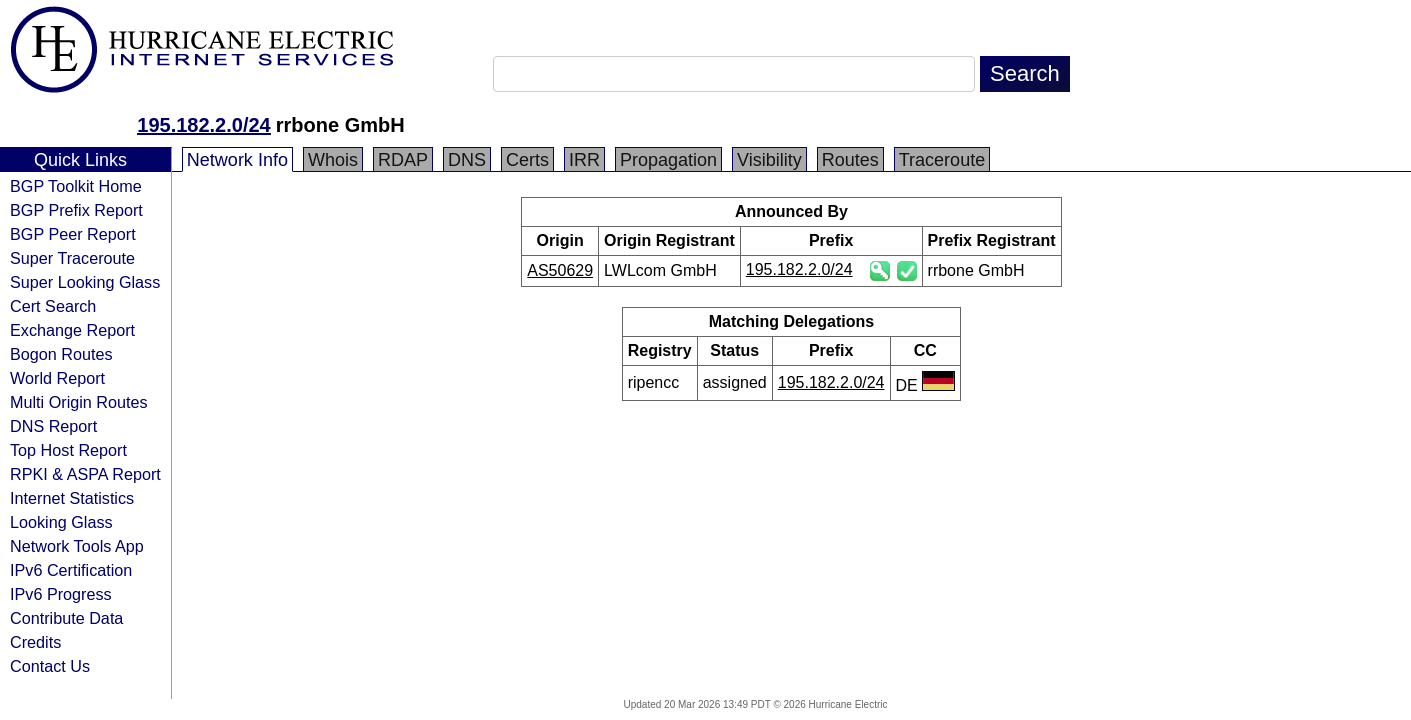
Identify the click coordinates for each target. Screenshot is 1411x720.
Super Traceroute (72, 258)
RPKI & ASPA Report (85, 474)
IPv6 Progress (61, 594)
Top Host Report (68, 450)
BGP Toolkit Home (76, 186)
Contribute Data (66, 618)
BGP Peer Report (73, 234)
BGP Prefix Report (76, 210)
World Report (57, 378)
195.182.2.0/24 (203, 125)
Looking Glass (61, 522)
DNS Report (53, 426)
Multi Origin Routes (79, 402)
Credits (35, 642)
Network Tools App (77, 546)
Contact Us (50, 666)
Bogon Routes (61, 354)
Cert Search (53, 306)
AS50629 (560, 270)
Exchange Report (72, 330)
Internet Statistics (72, 498)
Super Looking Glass (85, 282)
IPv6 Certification (71, 570)
